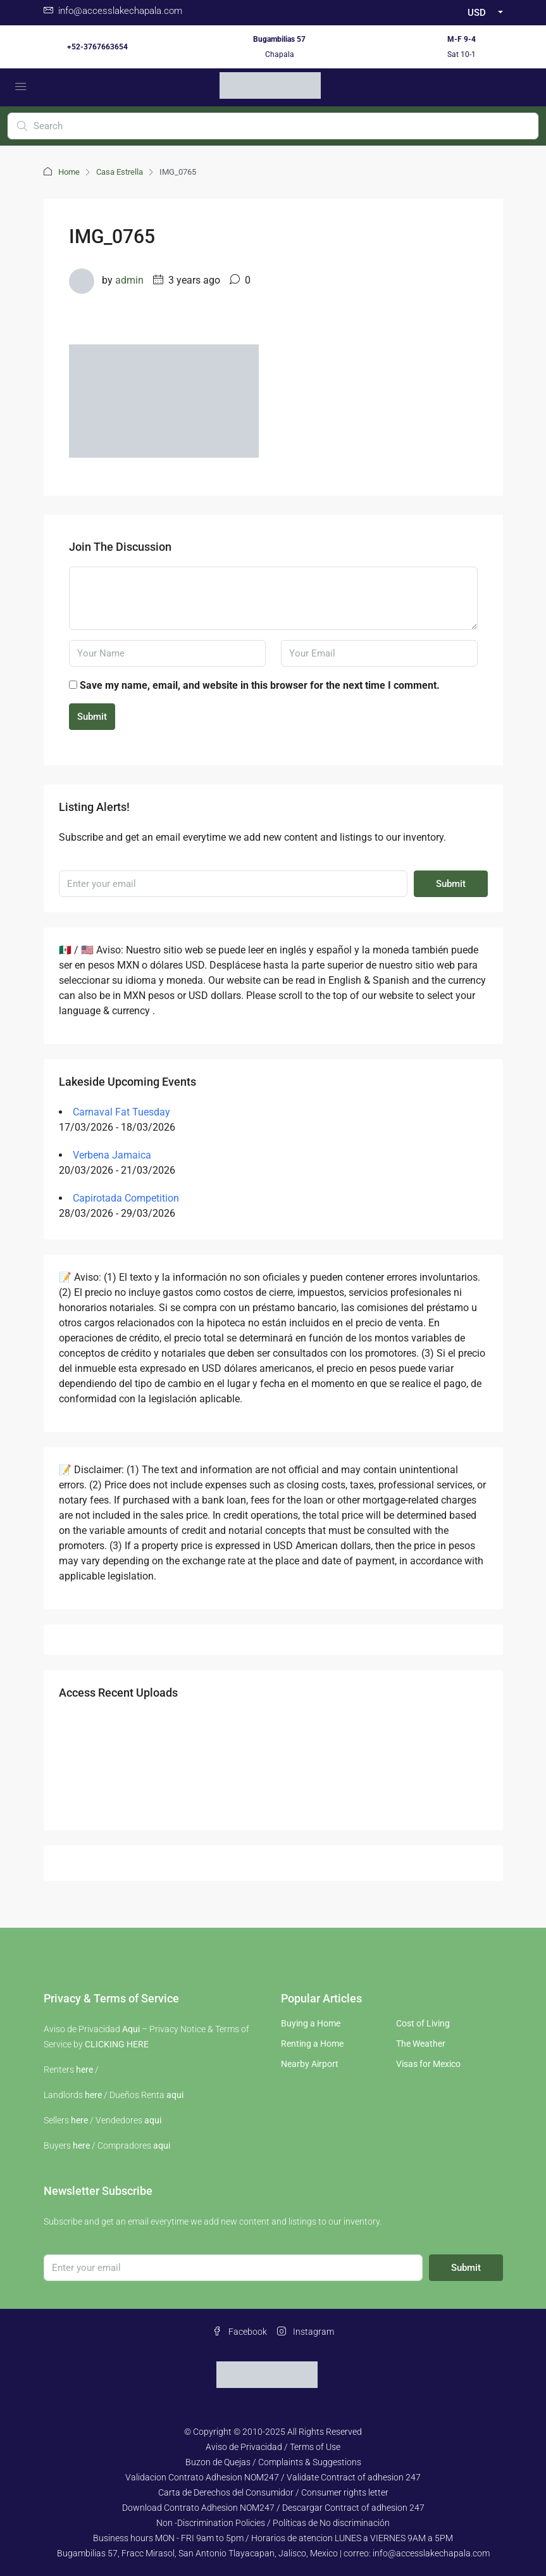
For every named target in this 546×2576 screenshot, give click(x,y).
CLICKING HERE (117, 2044)
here (84, 2069)
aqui (174, 2095)
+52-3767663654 (97, 46)
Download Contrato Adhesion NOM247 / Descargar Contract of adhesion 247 (273, 2508)
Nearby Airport (309, 2064)
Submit (92, 716)
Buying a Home (310, 2023)
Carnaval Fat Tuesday (121, 1112)
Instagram (305, 2332)
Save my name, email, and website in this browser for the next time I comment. (260, 685)
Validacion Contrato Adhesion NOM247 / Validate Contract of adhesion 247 (273, 2477)
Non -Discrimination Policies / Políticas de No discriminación (273, 2523)
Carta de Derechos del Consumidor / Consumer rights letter (273, 2492)
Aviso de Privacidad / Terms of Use (273, 2447)
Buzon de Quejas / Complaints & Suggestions (273, 2462)
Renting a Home (312, 2044)
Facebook (240, 2332)
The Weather (420, 2044)
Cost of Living (423, 2023)
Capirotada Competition (126, 1198)
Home (69, 172)
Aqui (131, 2029)
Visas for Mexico (428, 2064)
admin (129, 280)
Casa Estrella (119, 172)
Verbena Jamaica (112, 1155)
